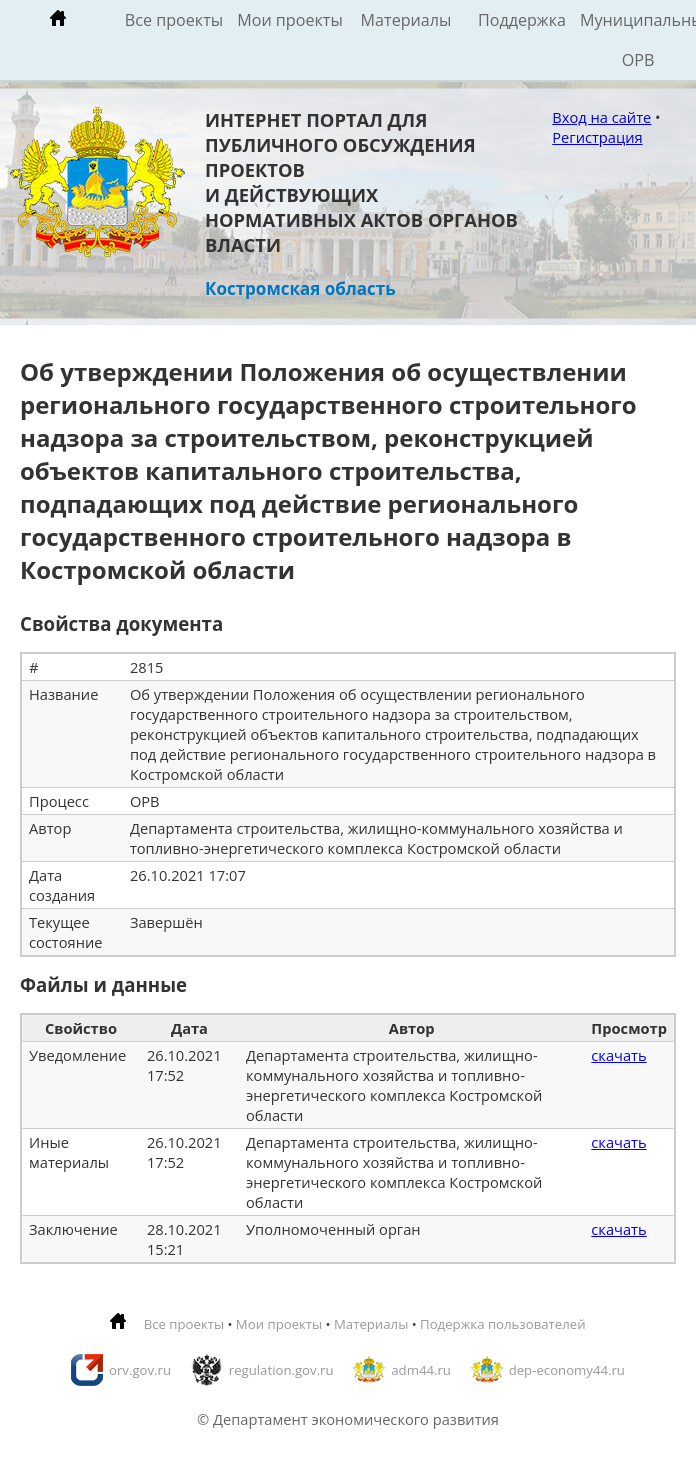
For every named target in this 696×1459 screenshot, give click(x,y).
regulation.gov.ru (281, 1370)
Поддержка (522, 20)
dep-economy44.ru (567, 1370)
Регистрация (597, 137)
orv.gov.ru (140, 1370)
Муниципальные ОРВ (638, 40)
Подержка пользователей (502, 1324)
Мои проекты (290, 20)
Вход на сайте (601, 117)
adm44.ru (421, 1370)
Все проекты (174, 20)
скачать (618, 1055)
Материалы (406, 20)
